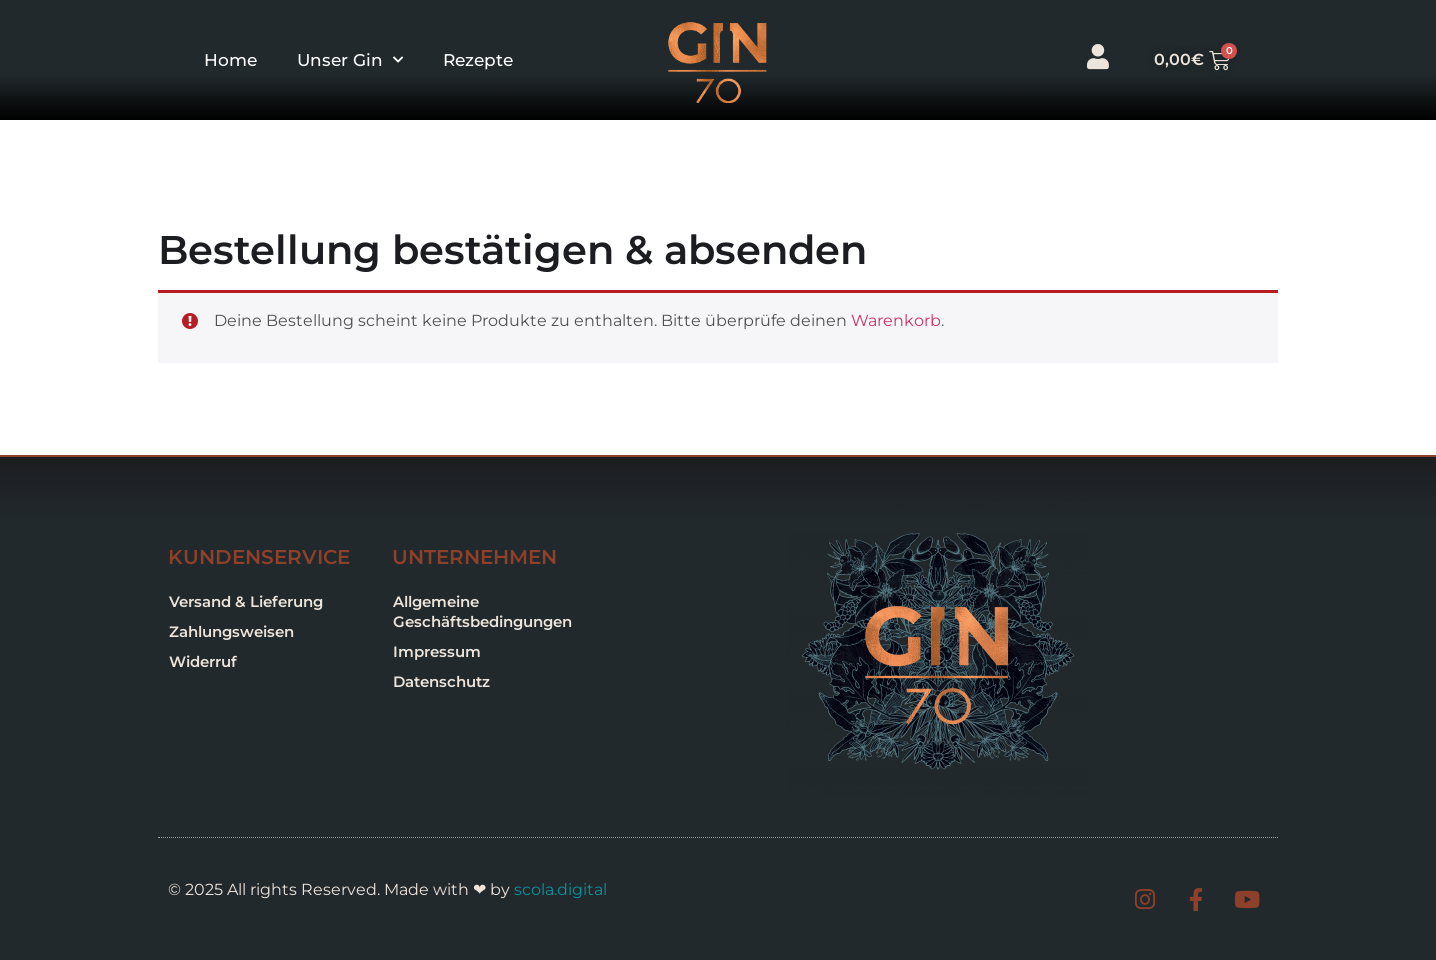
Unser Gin (350, 60)
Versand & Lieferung (246, 601)
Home (230, 60)
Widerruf (203, 661)
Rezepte (478, 60)
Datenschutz (441, 681)
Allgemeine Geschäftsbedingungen (482, 611)
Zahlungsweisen (231, 631)
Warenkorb (896, 320)
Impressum (437, 651)
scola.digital (560, 889)
